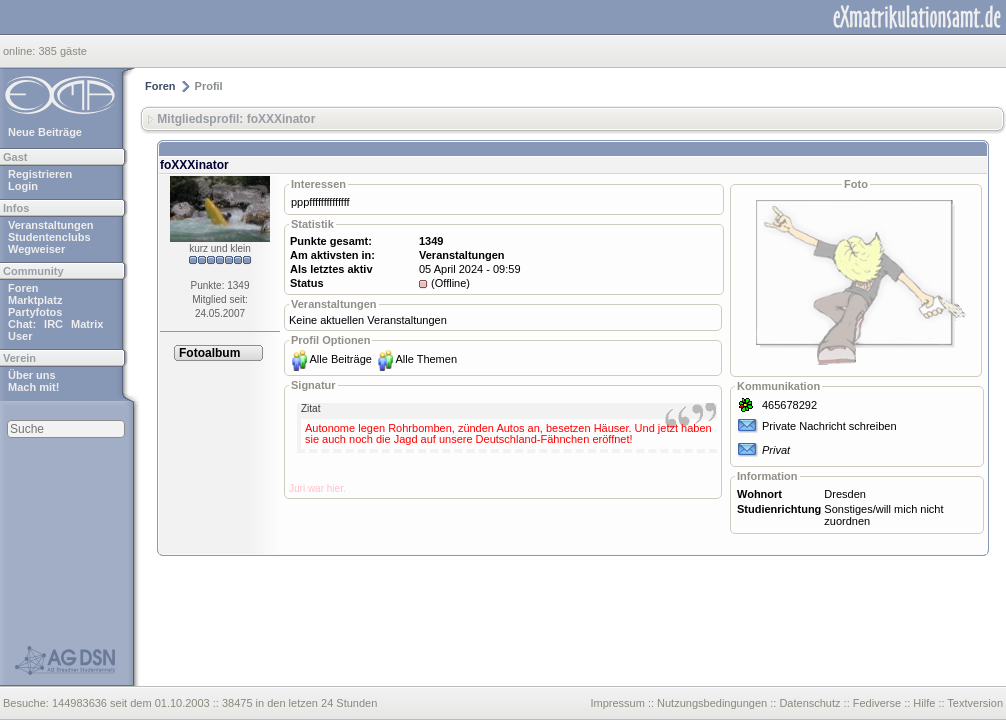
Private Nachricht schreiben (829, 426)
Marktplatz (35, 300)
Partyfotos (35, 312)
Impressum (617, 703)
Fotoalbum (209, 353)
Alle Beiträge (341, 359)
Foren (23, 288)
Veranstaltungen (51, 225)
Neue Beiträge (45, 132)
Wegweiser (36, 249)
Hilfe (924, 703)
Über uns (32, 375)
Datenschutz (809, 703)
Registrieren (40, 174)
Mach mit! (33, 387)
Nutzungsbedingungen (712, 703)
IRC (53, 324)
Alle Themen (426, 359)
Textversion (975, 703)
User (20, 336)
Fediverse (877, 703)
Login (23, 186)
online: (20, 51)
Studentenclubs (49, 237)
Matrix (87, 324)
